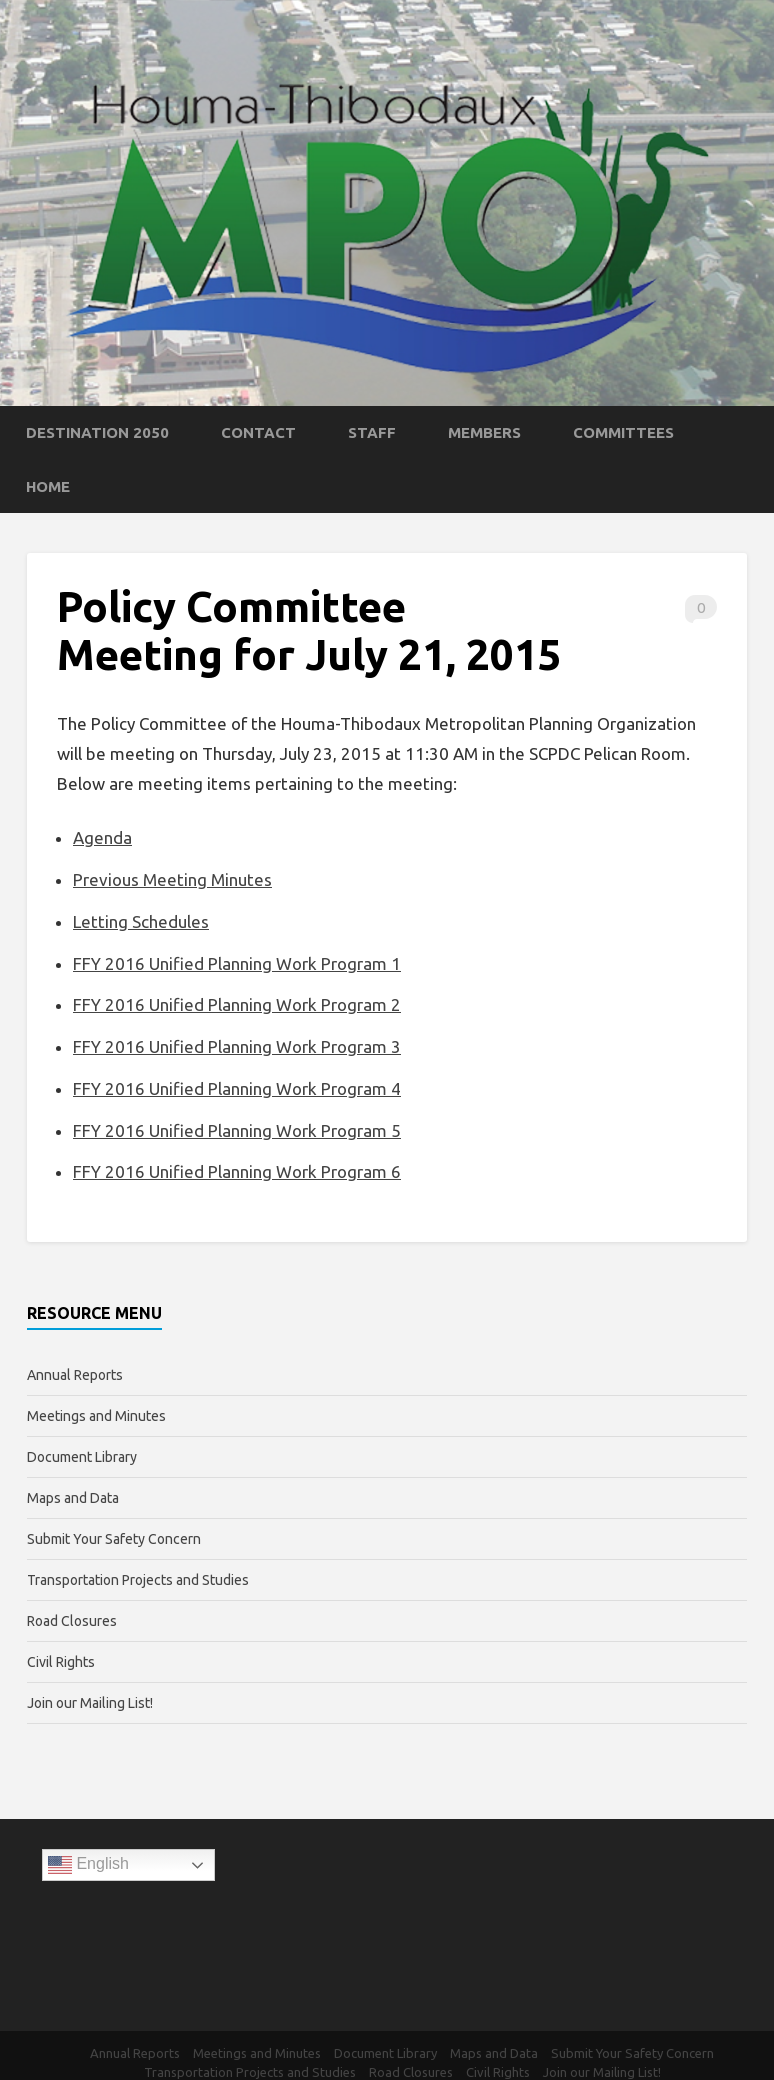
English (88, 1865)
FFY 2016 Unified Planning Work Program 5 (237, 1130)
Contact (258, 432)
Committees (623, 432)
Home (48, 486)
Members (484, 432)
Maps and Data (73, 1498)
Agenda (102, 837)
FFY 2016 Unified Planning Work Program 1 (237, 963)
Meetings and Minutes (96, 1416)
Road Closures (72, 1621)
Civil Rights (61, 1662)
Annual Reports (75, 1375)
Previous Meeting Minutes (172, 879)
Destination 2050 (97, 432)
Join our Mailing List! (90, 1703)
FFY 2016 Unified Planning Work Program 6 (237, 1171)
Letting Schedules (141, 921)
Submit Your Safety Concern (114, 1539)
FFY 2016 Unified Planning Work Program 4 (237, 1088)
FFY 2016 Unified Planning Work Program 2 (237, 1004)
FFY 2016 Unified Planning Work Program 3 (237, 1046)
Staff (372, 432)
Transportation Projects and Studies (138, 1580)
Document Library (82, 1457)
